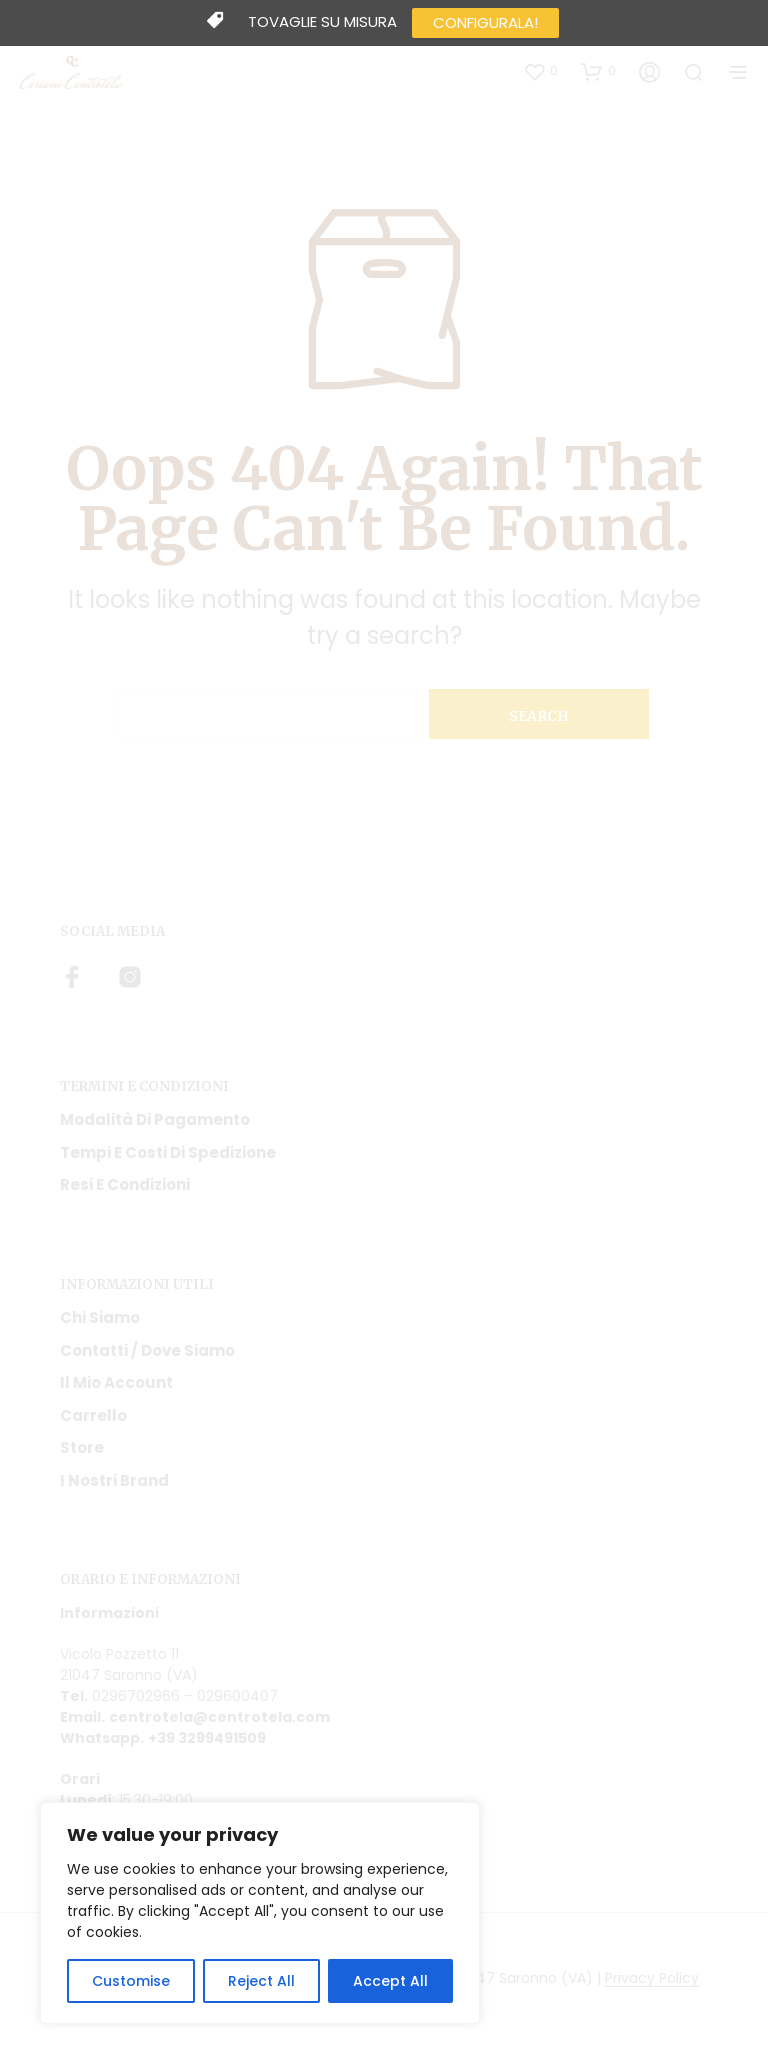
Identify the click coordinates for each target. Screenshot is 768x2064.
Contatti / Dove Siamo (147, 1350)
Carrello (93, 1415)
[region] (260, 1913)
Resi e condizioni (125, 1184)
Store (82, 1447)
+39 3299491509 (207, 1738)
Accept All (390, 1981)
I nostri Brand (114, 1480)
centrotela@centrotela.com (219, 1717)
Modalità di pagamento (155, 1119)
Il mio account (116, 1382)
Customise (131, 1981)
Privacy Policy (652, 1979)
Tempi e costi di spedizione (168, 1152)
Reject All (261, 1981)
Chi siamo (100, 1317)
